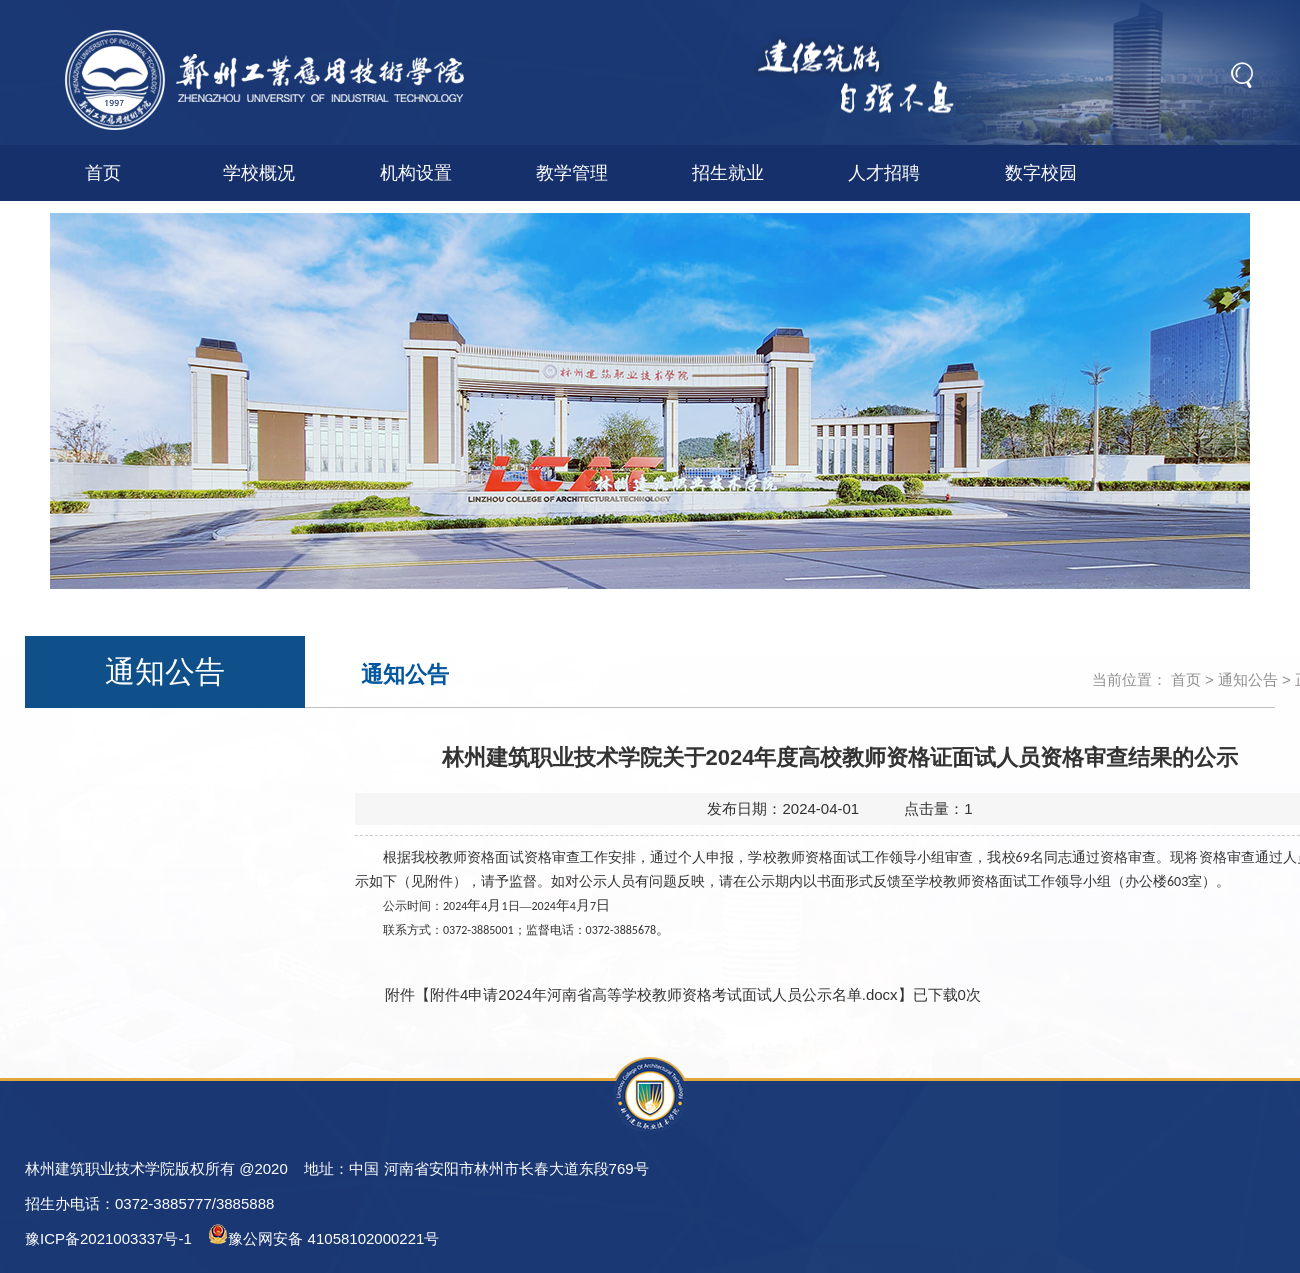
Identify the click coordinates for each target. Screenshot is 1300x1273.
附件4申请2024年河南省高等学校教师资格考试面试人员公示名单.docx (664, 994)
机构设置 (416, 173)
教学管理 (572, 173)
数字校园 (1041, 173)
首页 (103, 173)
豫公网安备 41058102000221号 (323, 1235)
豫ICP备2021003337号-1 (108, 1238)
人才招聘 (884, 173)
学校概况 (259, 173)
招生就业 (728, 173)
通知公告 (1248, 679)
